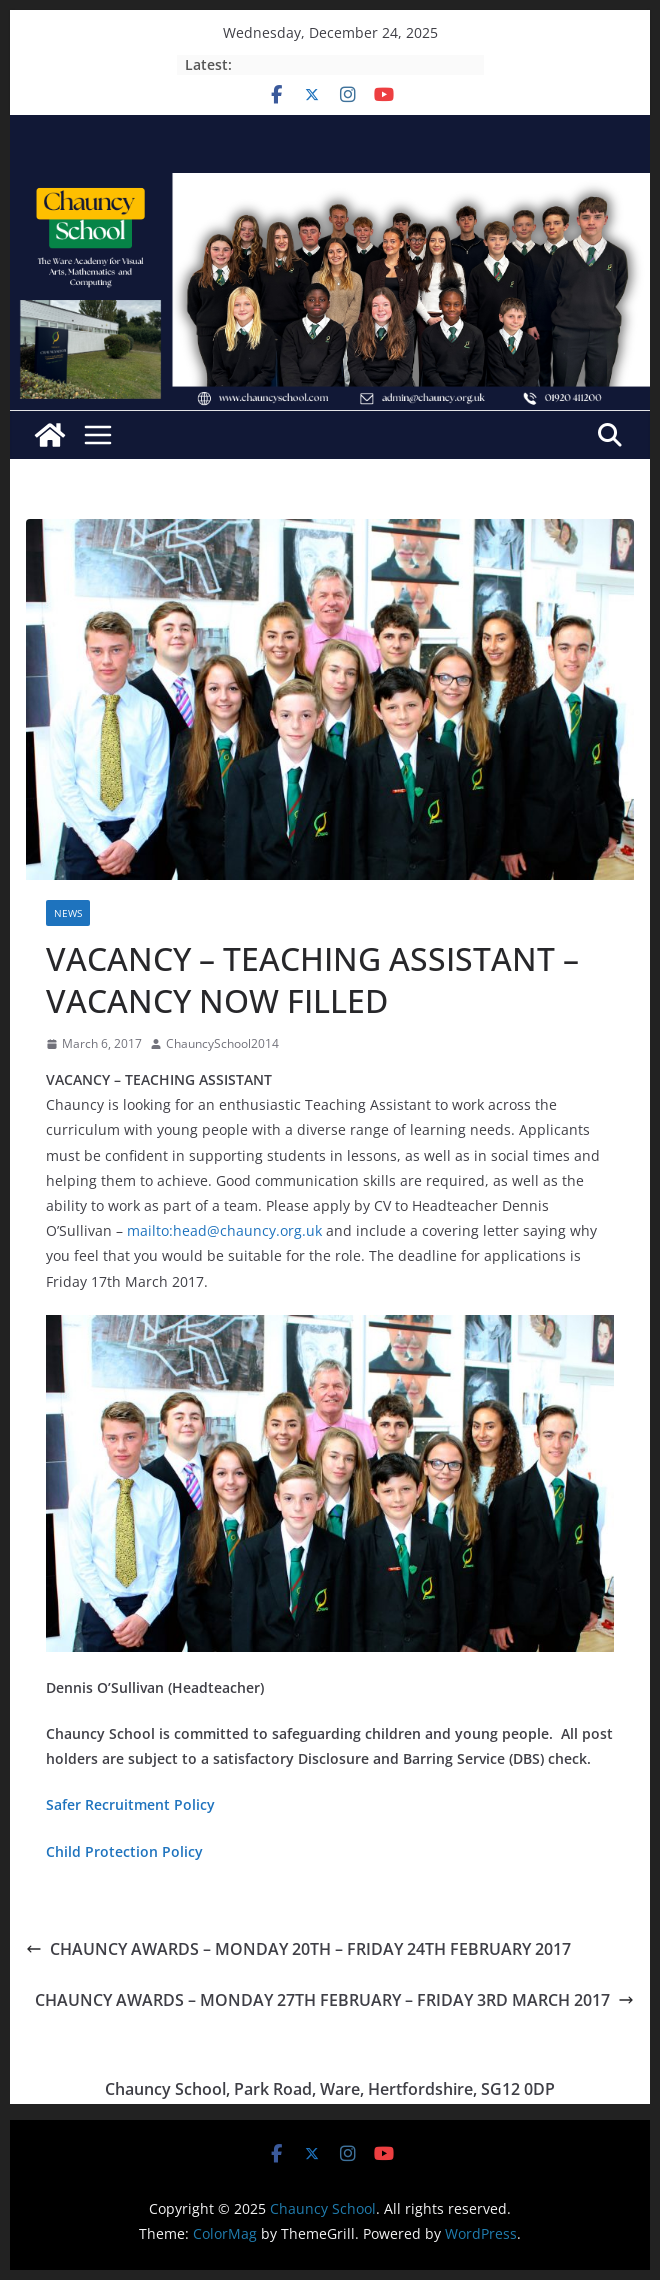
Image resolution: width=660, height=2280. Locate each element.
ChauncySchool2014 (222, 1043)
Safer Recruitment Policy (130, 1804)
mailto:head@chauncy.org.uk (224, 1230)
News (68, 913)
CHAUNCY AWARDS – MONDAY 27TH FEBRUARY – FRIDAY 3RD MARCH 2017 (334, 2000)
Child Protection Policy (124, 1851)
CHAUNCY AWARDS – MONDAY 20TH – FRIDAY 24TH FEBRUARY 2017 (298, 1949)
